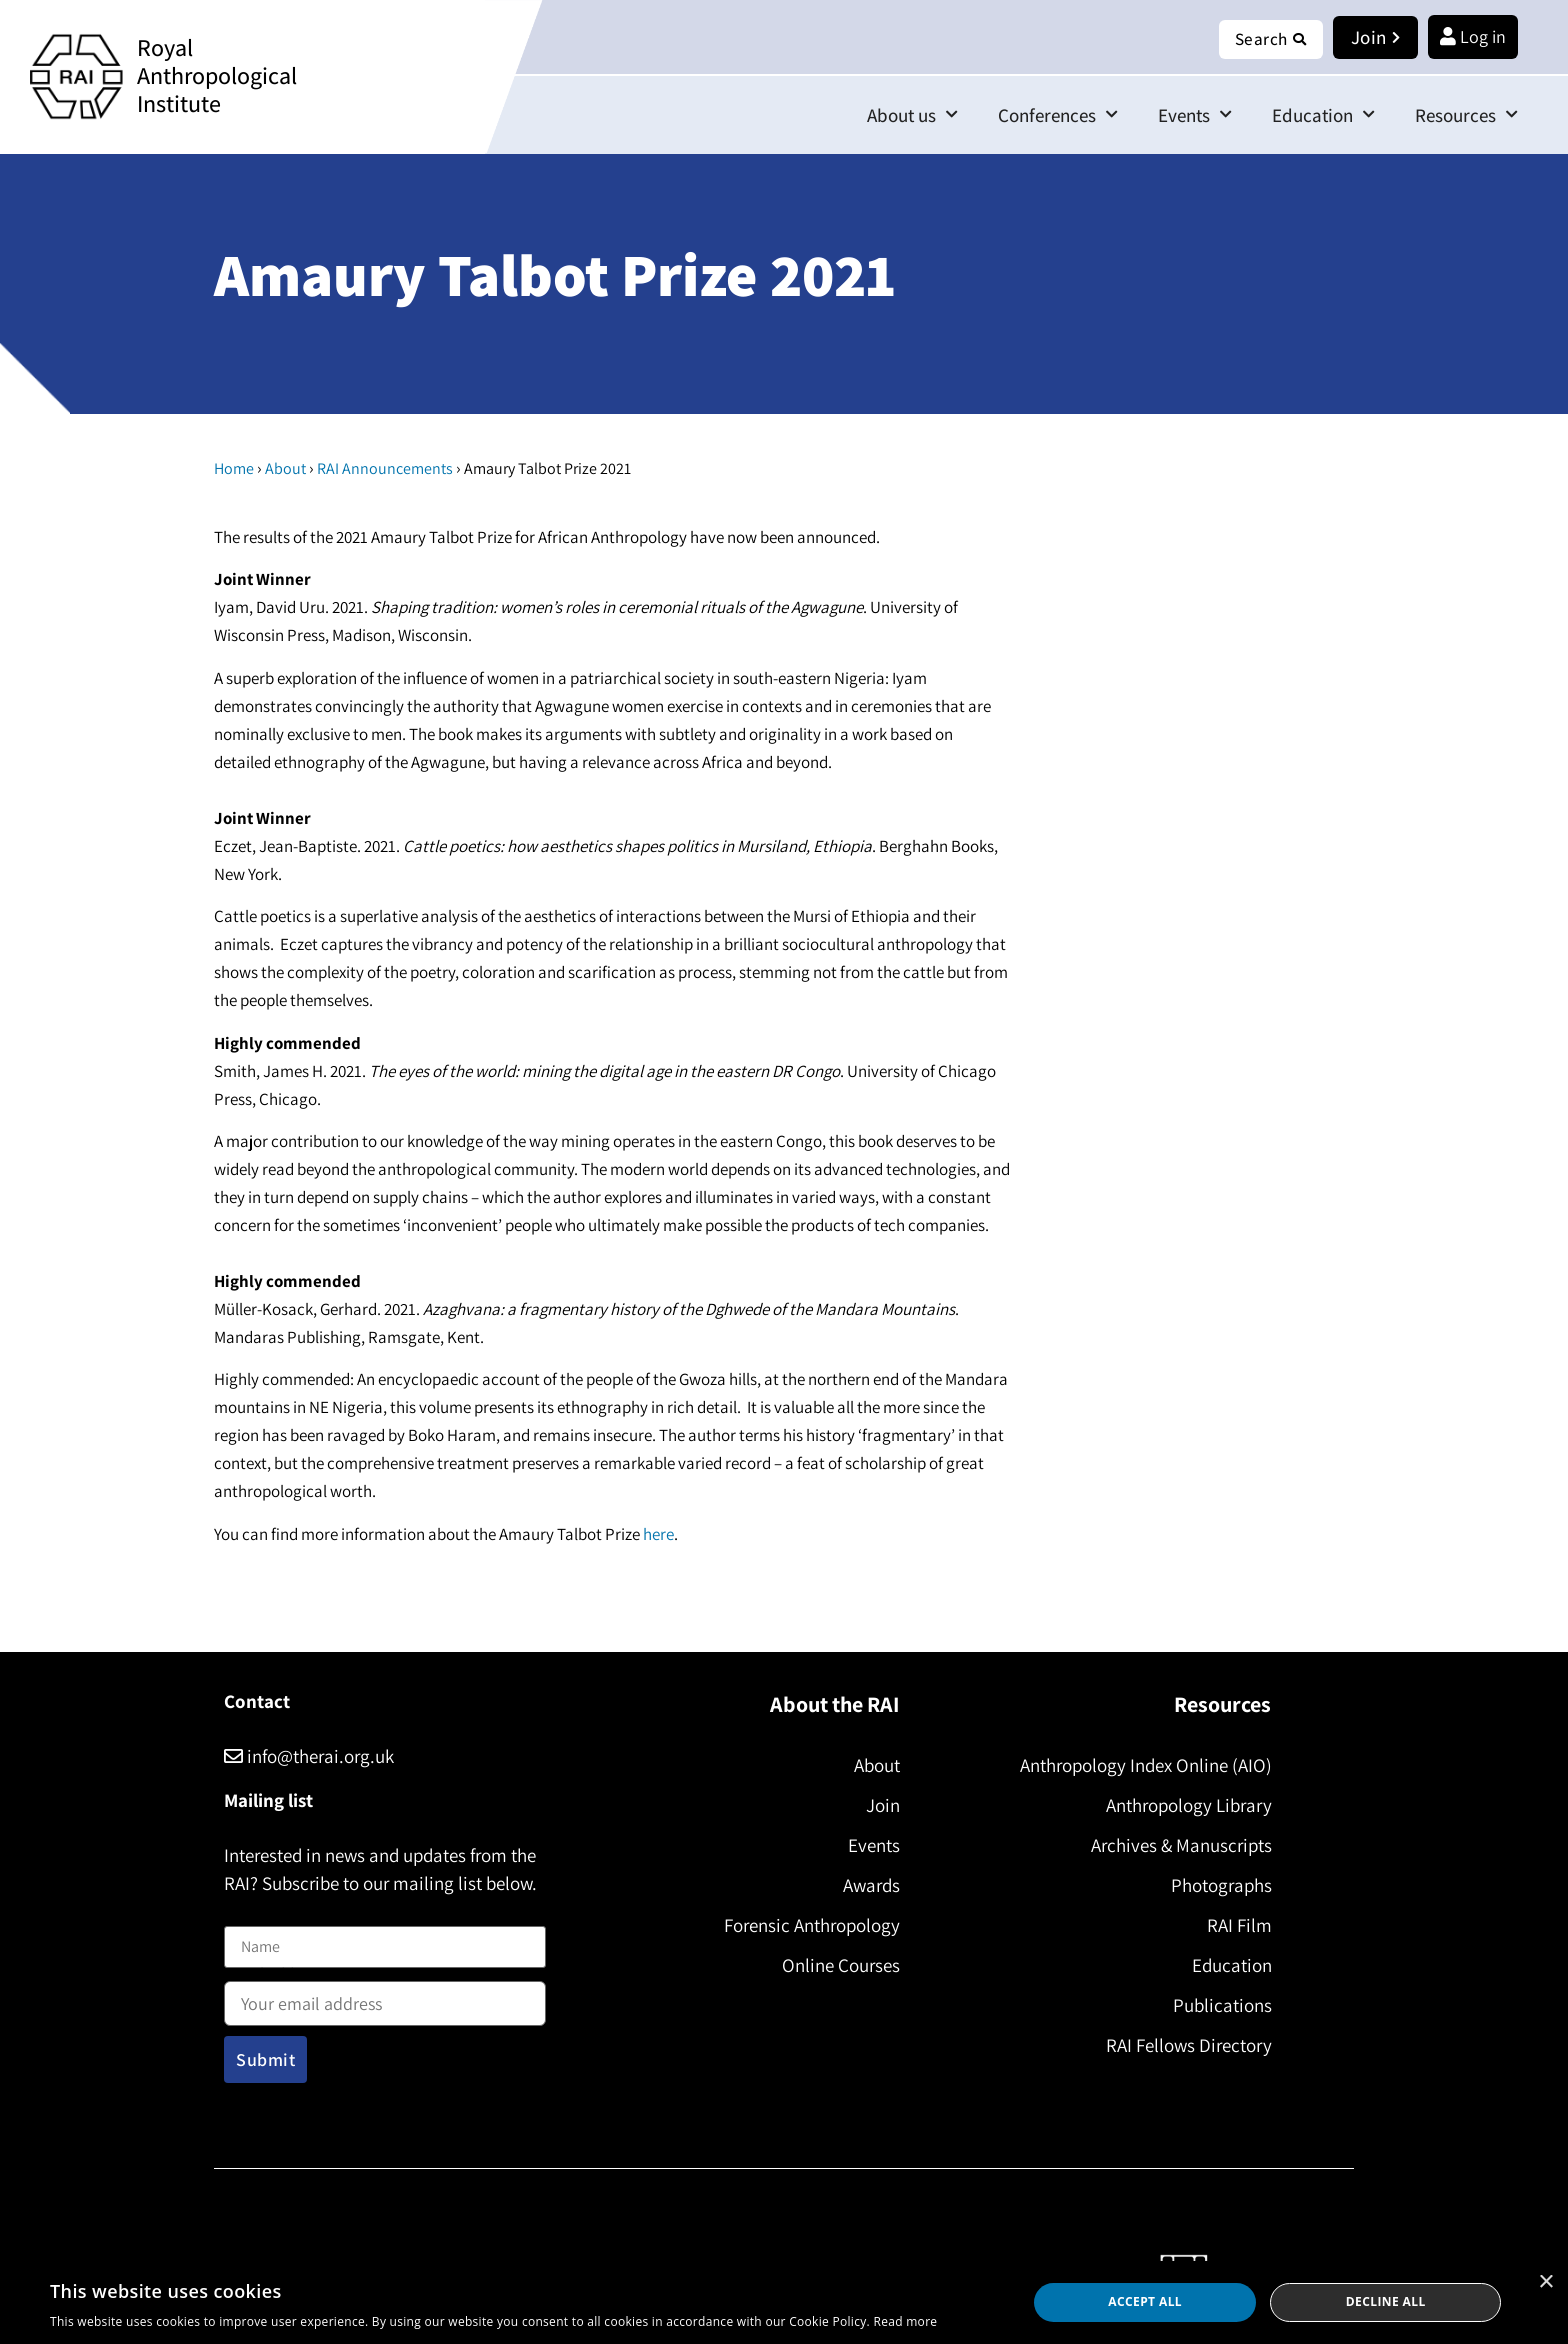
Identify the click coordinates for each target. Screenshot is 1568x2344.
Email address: (385, 1997)
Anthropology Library (1186, 1805)
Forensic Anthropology (809, 1925)
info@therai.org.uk (309, 1756)
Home (234, 468)
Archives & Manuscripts (1178, 1845)
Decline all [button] (1386, 2301)
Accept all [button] (1145, 2301)
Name (245, 1913)
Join (880, 1805)
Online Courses (838, 1965)
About (285, 468)
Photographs (1218, 1885)
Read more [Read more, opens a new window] (905, 2321)
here (658, 1534)
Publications (1219, 2005)
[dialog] (784, 2302)
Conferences (1058, 114)
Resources (1466, 114)
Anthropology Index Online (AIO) (1143, 1765)
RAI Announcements (385, 468)
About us (912, 114)
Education (1323, 114)
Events (1195, 114)
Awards (868, 1885)
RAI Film (1236, 1925)
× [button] (1545, 2282)
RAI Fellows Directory (1186, 2045)
